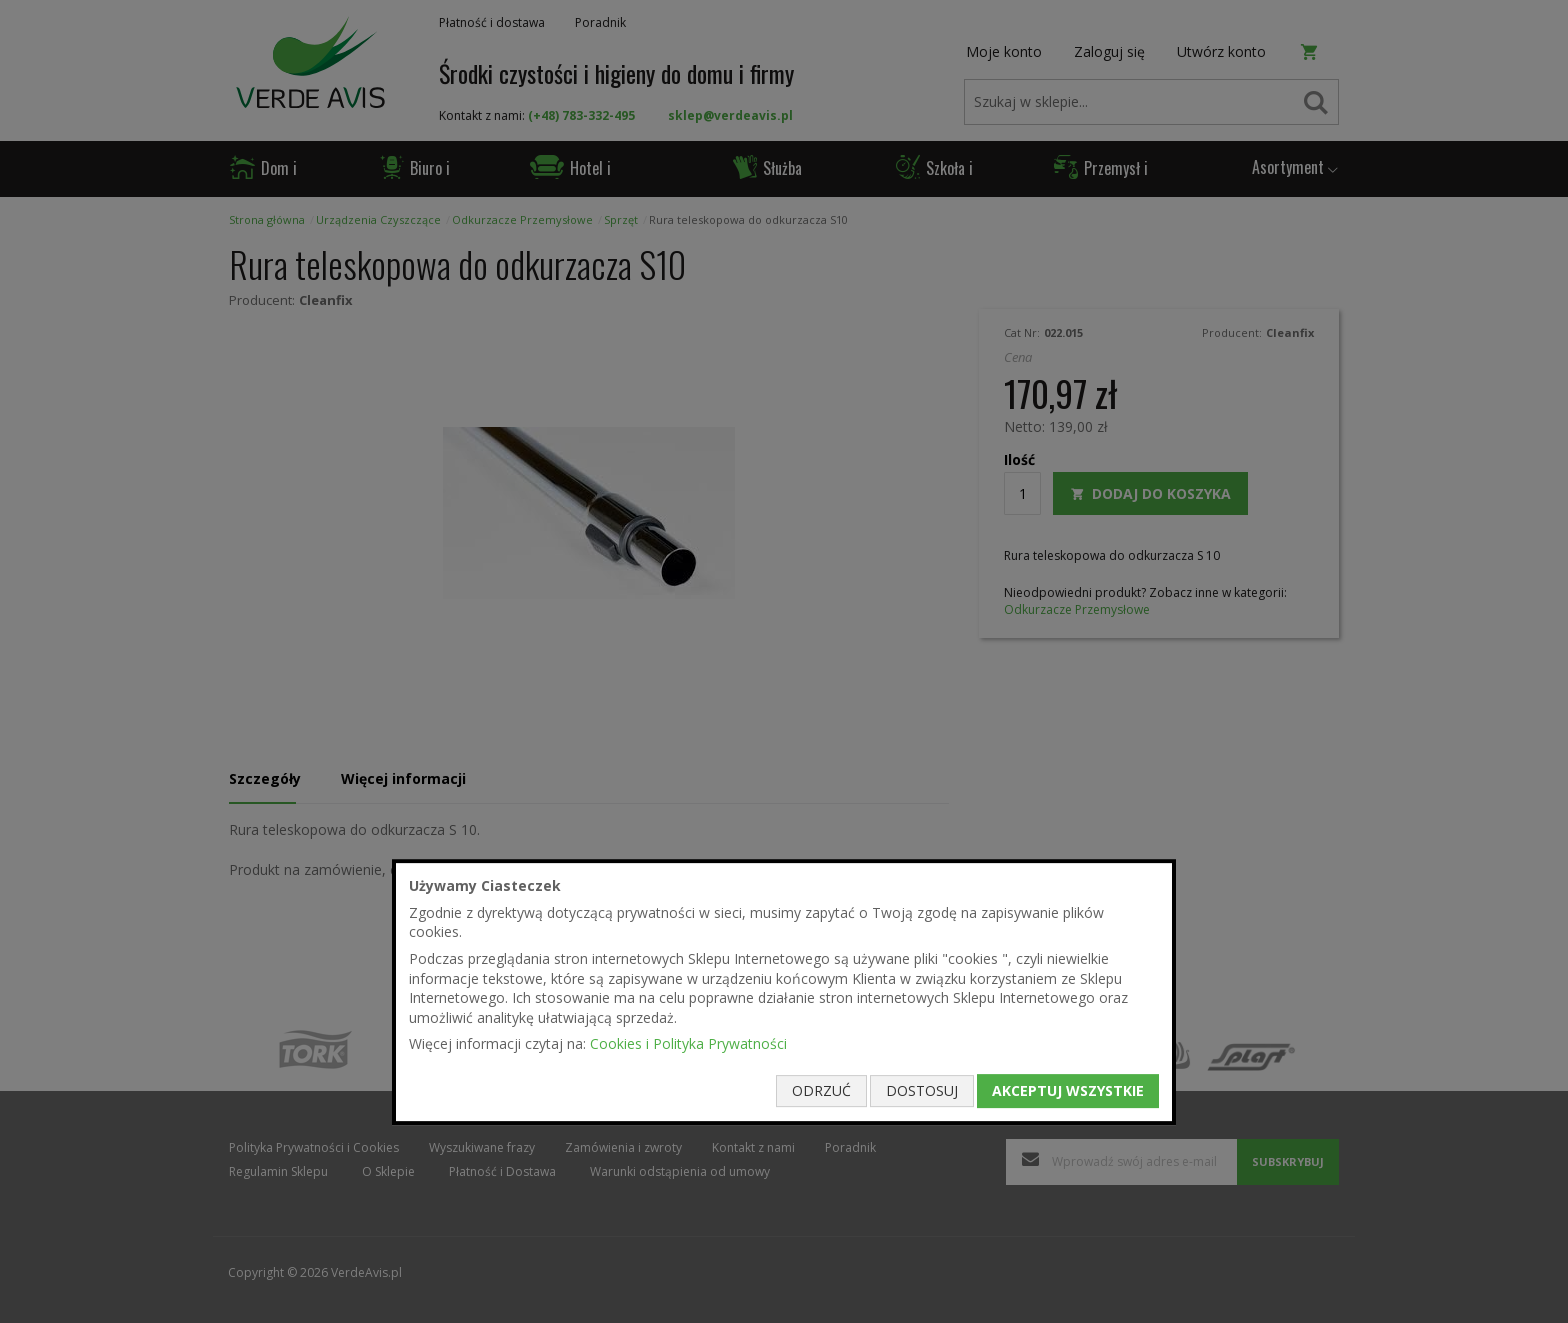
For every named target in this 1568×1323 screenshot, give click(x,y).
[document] (784, 992)
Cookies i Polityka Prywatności (688, 1044)
